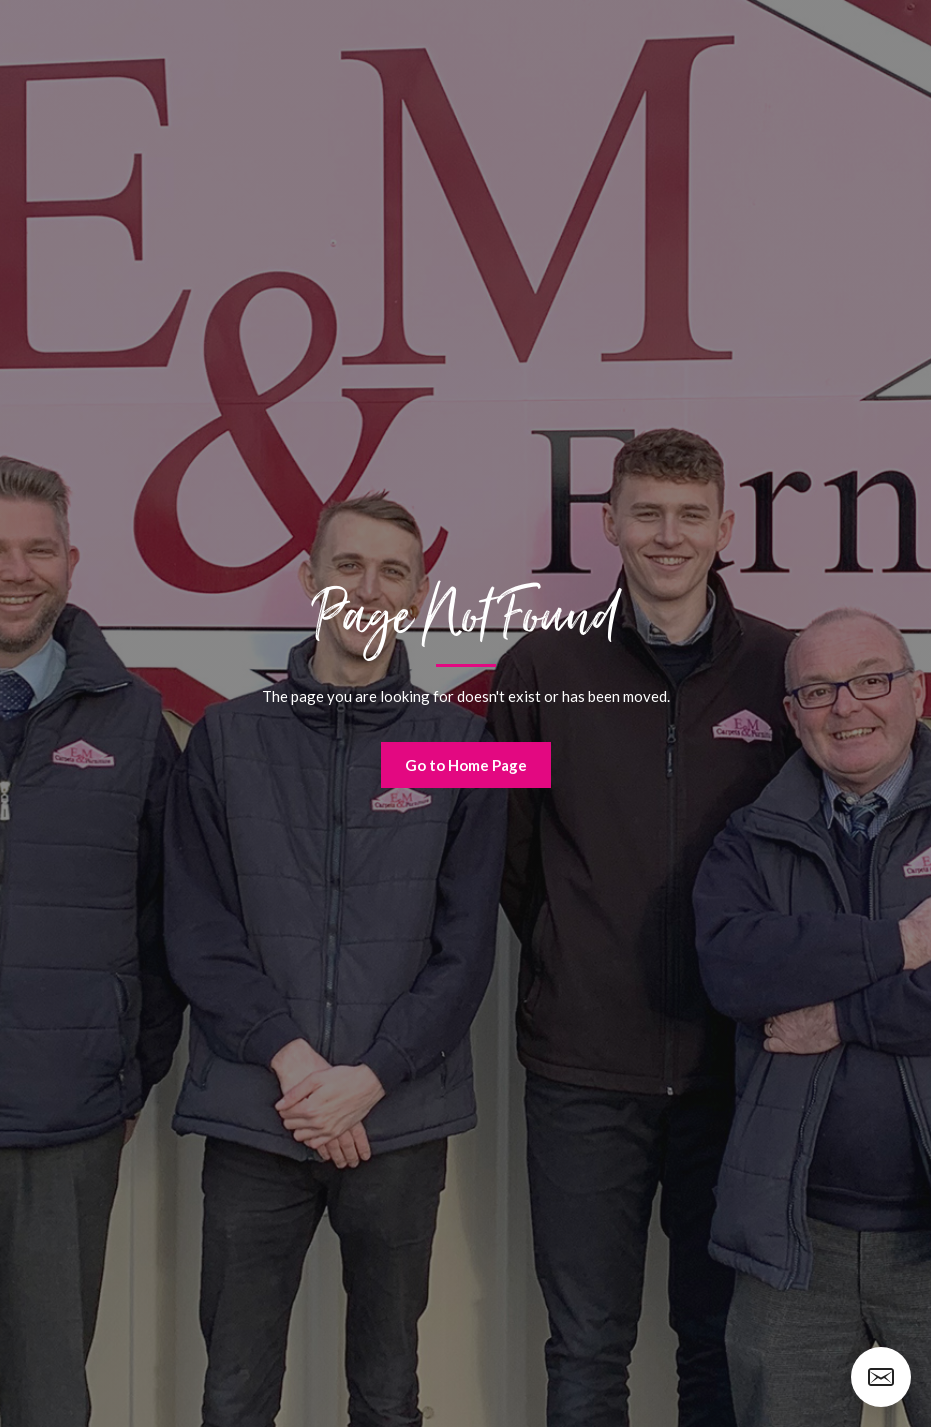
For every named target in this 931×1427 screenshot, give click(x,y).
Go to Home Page (466, 765)
